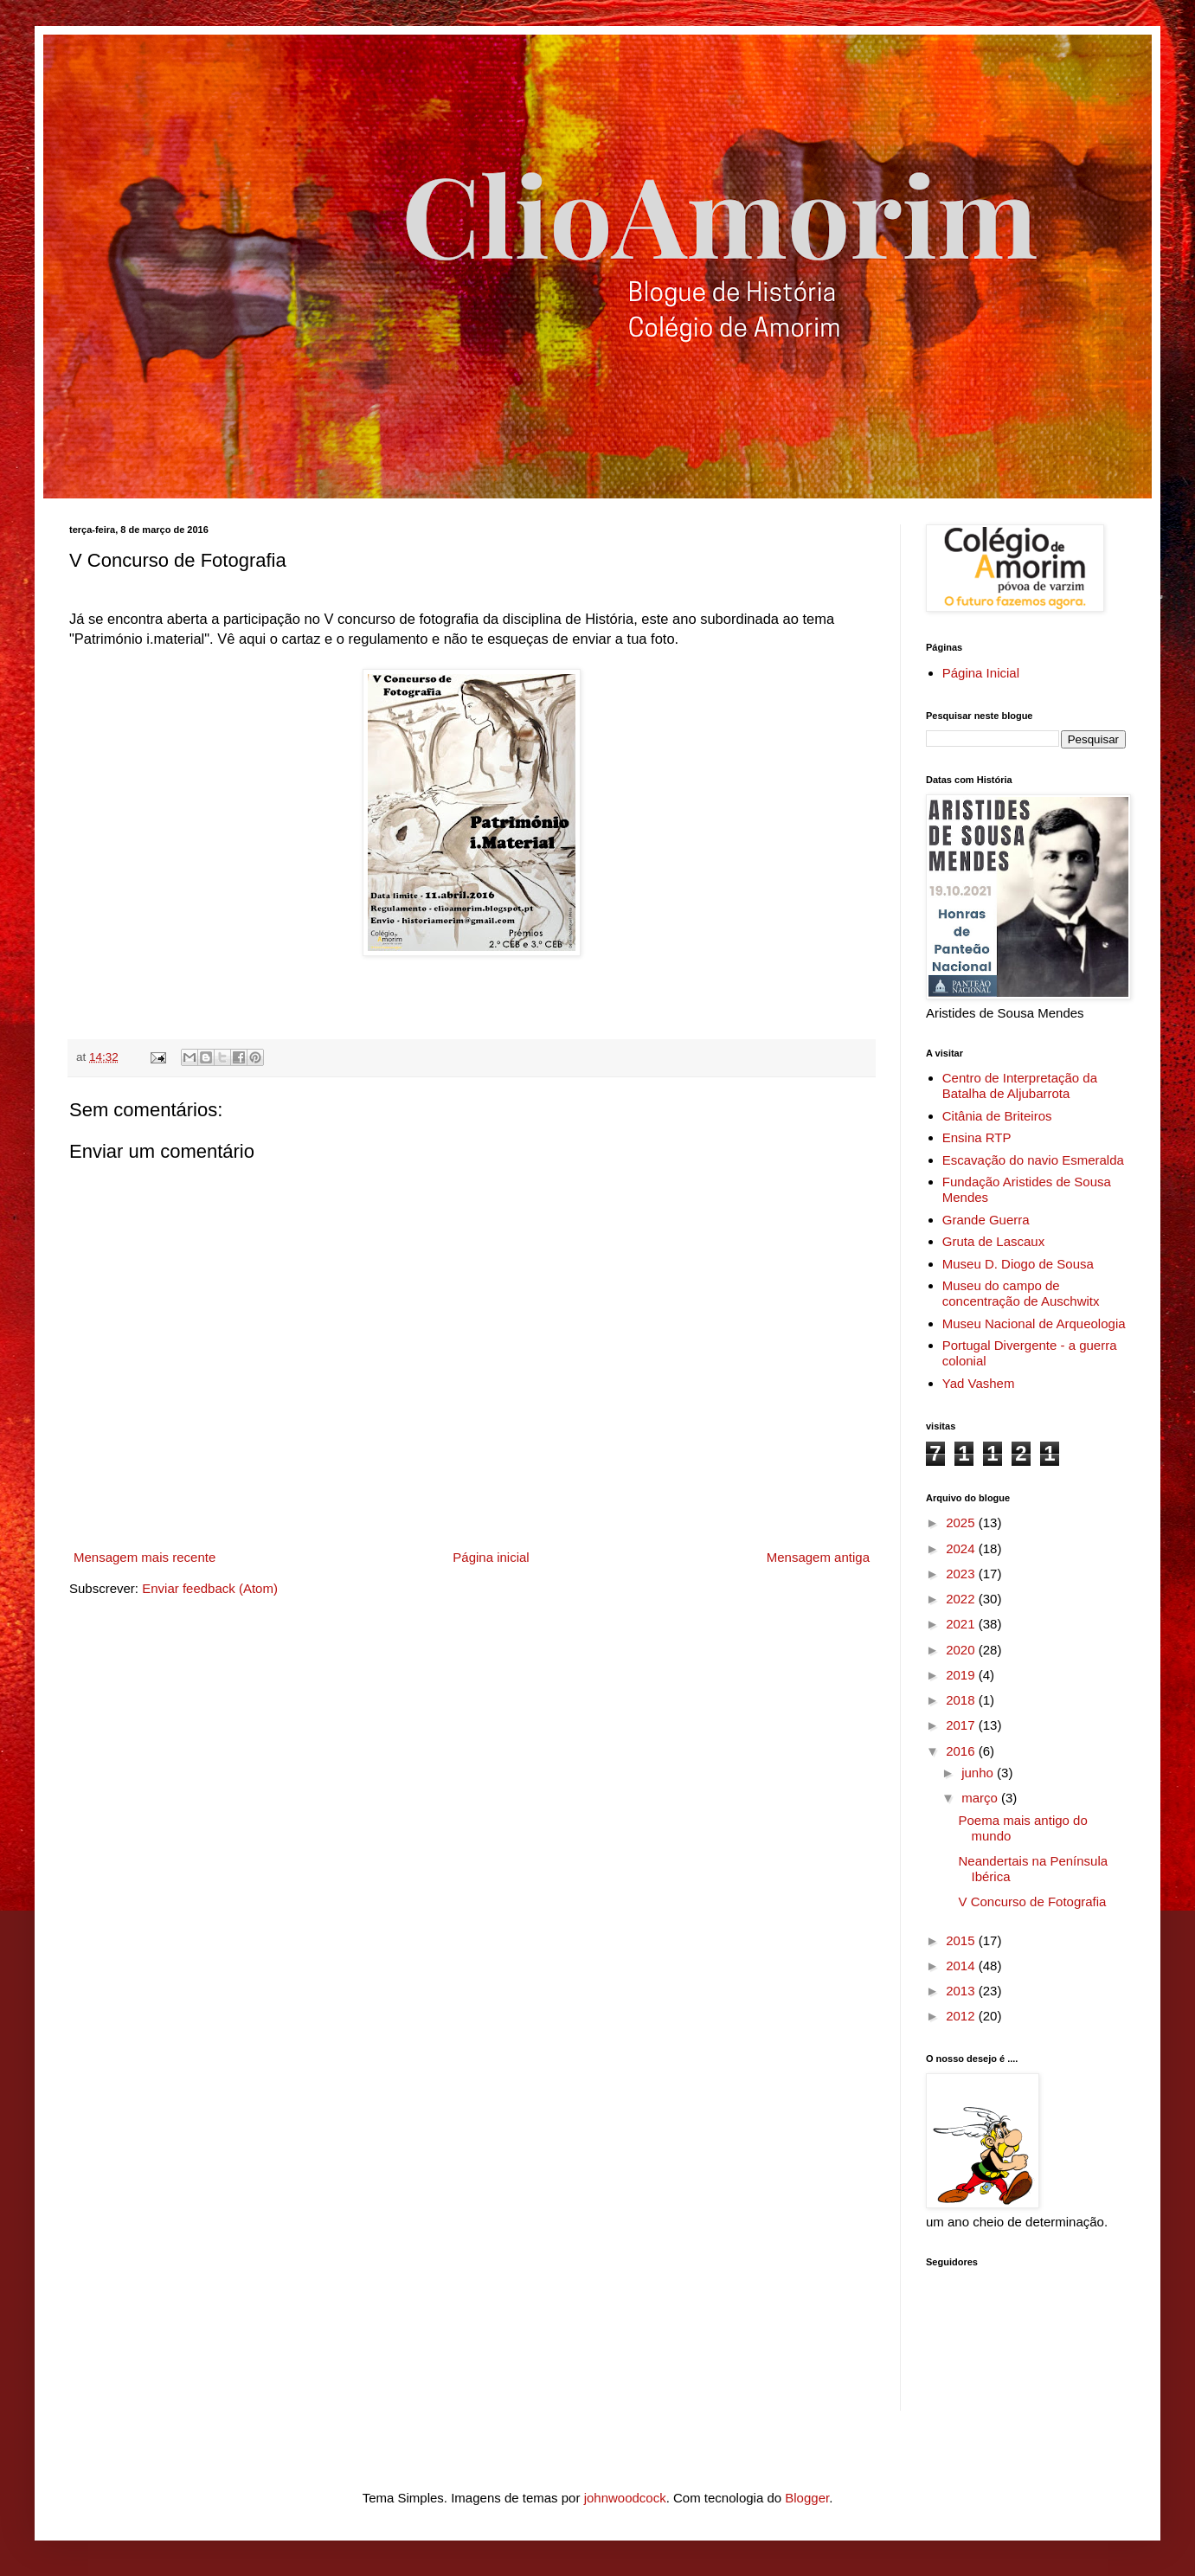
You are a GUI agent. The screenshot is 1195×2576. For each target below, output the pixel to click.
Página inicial (491, 1557)
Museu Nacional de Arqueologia (1034, 1323)
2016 (962, 1751)
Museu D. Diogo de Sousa (1018, 1263)
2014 (962, 1965)
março (981, 1797)
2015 (962, 1940)
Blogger (807, 2497)
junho (979, 1772)
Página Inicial (980, 672)
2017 (962, 1725)
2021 (962, 1623)
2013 (962, 1990)
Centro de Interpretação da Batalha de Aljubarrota (1019, 1085)
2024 (962, 1548)
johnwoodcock (625, 2497)
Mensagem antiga (818, 1557)
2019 (962, 1674)
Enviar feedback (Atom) (210, 1588)
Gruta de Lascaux (993, 1241)
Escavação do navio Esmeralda (1033, 1160)
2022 (962, 1598)
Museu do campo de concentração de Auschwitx (1021, 1293)
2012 (962, 2015)
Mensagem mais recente (144, 1557)
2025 (962, 1522)
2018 (962, 1700)
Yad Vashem (978, 1383)
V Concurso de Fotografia (1033, 1901)
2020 (962, 1649)
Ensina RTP (977, 1137)
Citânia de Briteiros (997, 1115)
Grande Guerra (986, 1219)
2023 (962, 1573)
